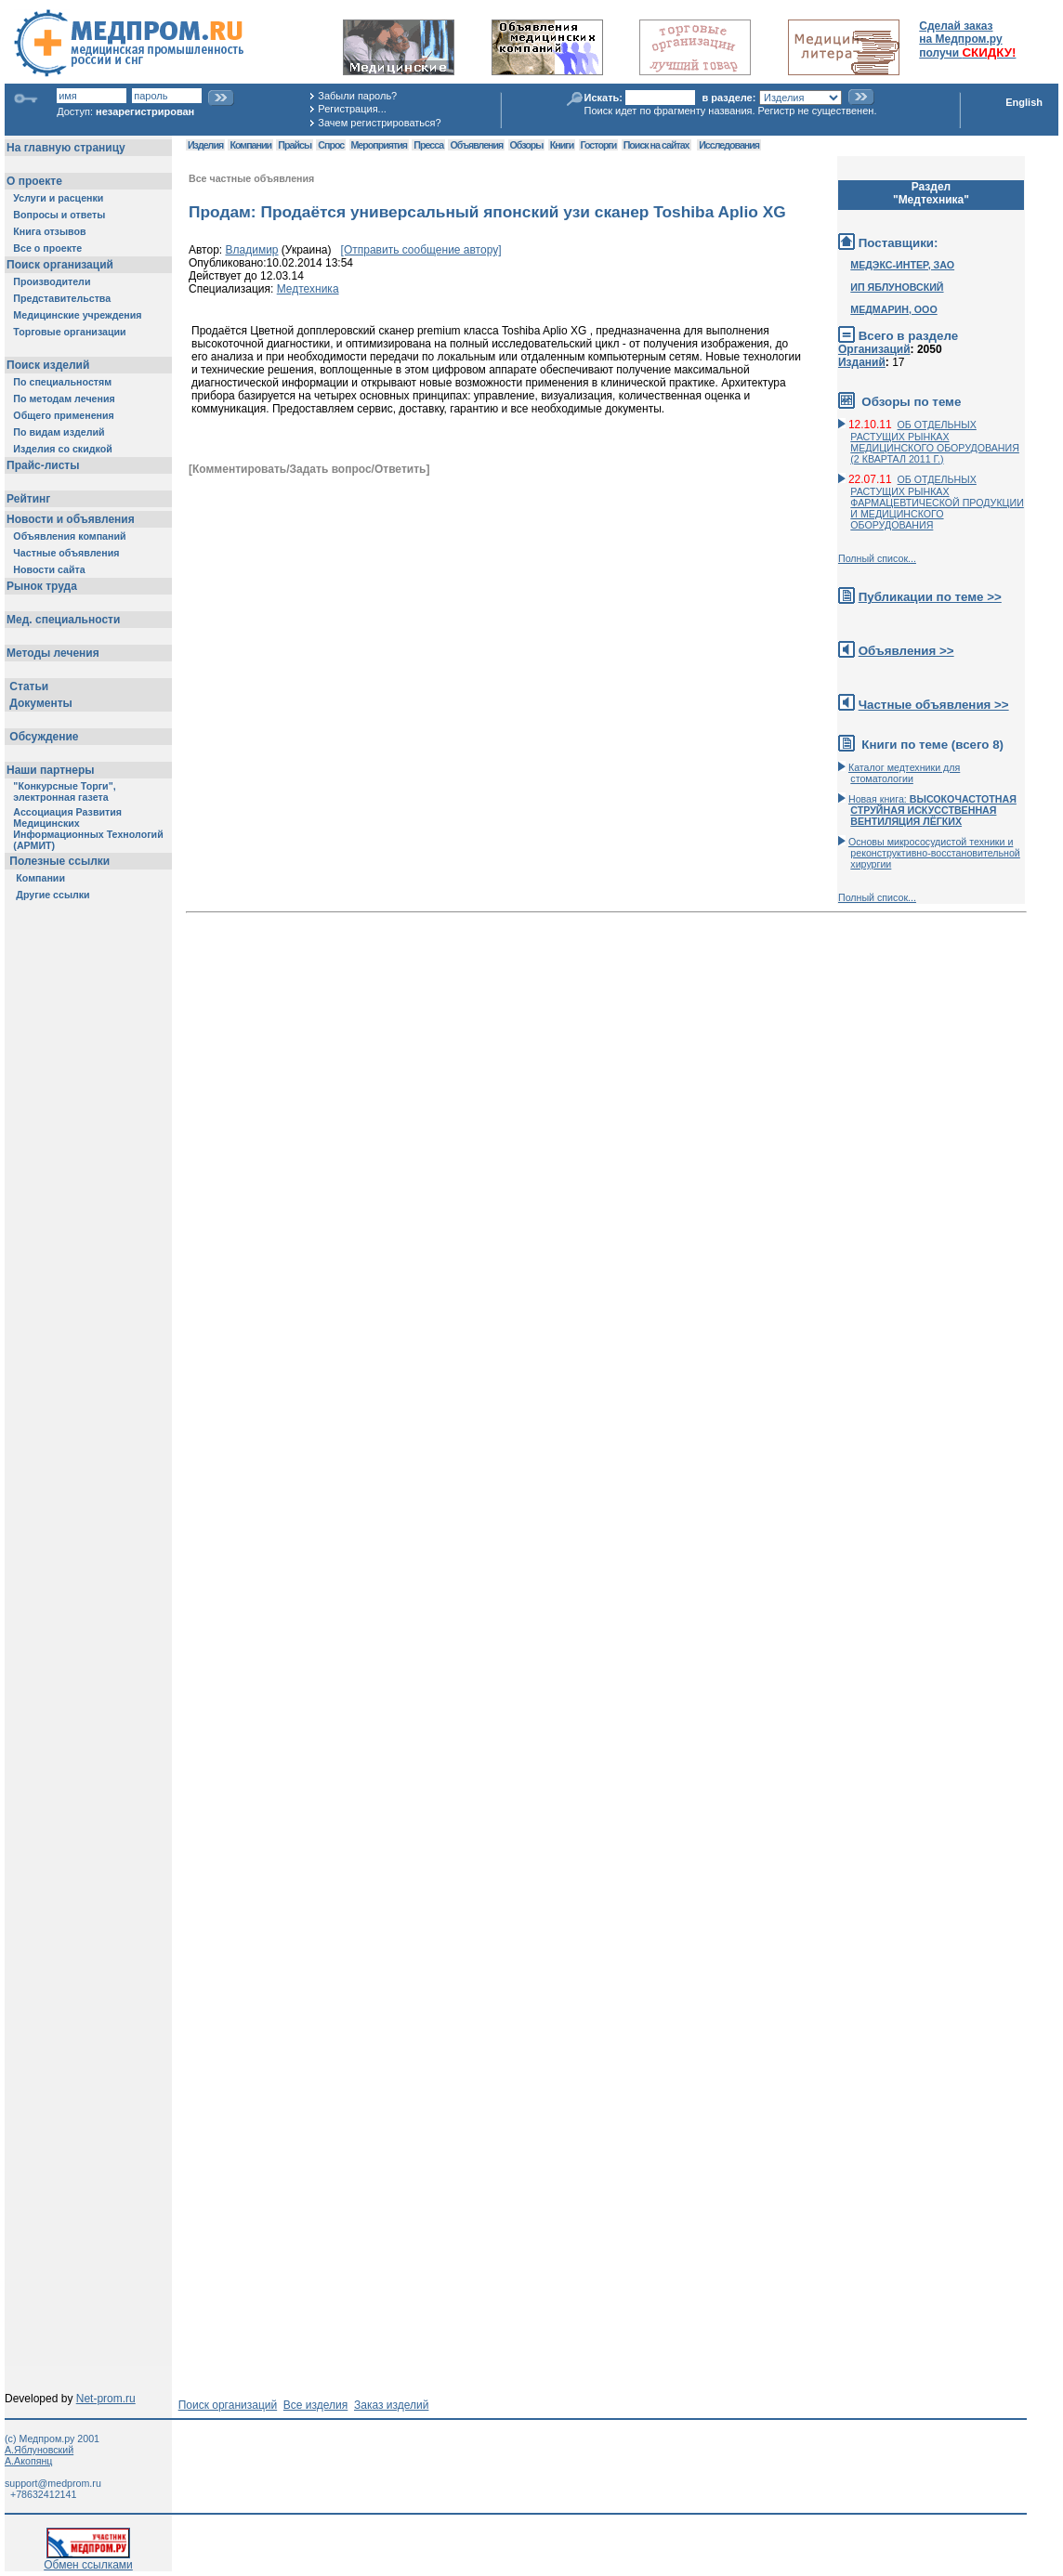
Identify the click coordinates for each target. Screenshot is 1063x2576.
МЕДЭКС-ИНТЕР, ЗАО (902, 264)
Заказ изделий (391, 2405)
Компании (250, 144)
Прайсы (294, 144)
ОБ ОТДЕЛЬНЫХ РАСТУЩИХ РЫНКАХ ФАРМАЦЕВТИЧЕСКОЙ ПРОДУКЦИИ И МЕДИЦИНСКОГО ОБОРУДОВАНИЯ (937, 502)
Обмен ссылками (88, 2559)
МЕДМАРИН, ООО (893, 309)
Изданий (862, 362)
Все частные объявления (251, 178)
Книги (561, 144)
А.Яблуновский (39, 2449)
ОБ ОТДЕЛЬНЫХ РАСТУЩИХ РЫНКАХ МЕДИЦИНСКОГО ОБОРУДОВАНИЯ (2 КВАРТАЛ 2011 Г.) (934, 441)
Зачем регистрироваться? (379, 122)
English (1024, 102)
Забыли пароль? (357, 95)
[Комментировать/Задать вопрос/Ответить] (309, 469)
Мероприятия (379, 144)
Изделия (205, 144)
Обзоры (526, 144)
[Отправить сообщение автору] (421, 249)
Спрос (331, 144)
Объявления (476, 144)
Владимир (252, 249)
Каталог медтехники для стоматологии (904, 773)
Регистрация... (352, 108)
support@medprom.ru (53, 2483)
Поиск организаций (228, 2405)
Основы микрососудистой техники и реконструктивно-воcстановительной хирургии (934, 853)
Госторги (599, 144)
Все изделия (315, 2405)
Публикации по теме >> (930, 597)
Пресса (428, 144)
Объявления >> (906, 651)
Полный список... (877, 558)
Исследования (729, 144)
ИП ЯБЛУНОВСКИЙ (896, 287)
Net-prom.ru (106, 2398)
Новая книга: (932, 810)
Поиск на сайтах (656, 144)
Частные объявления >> (934, 705)
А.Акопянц (28, 2460)
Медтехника (308, 288)
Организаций (874, 349)
